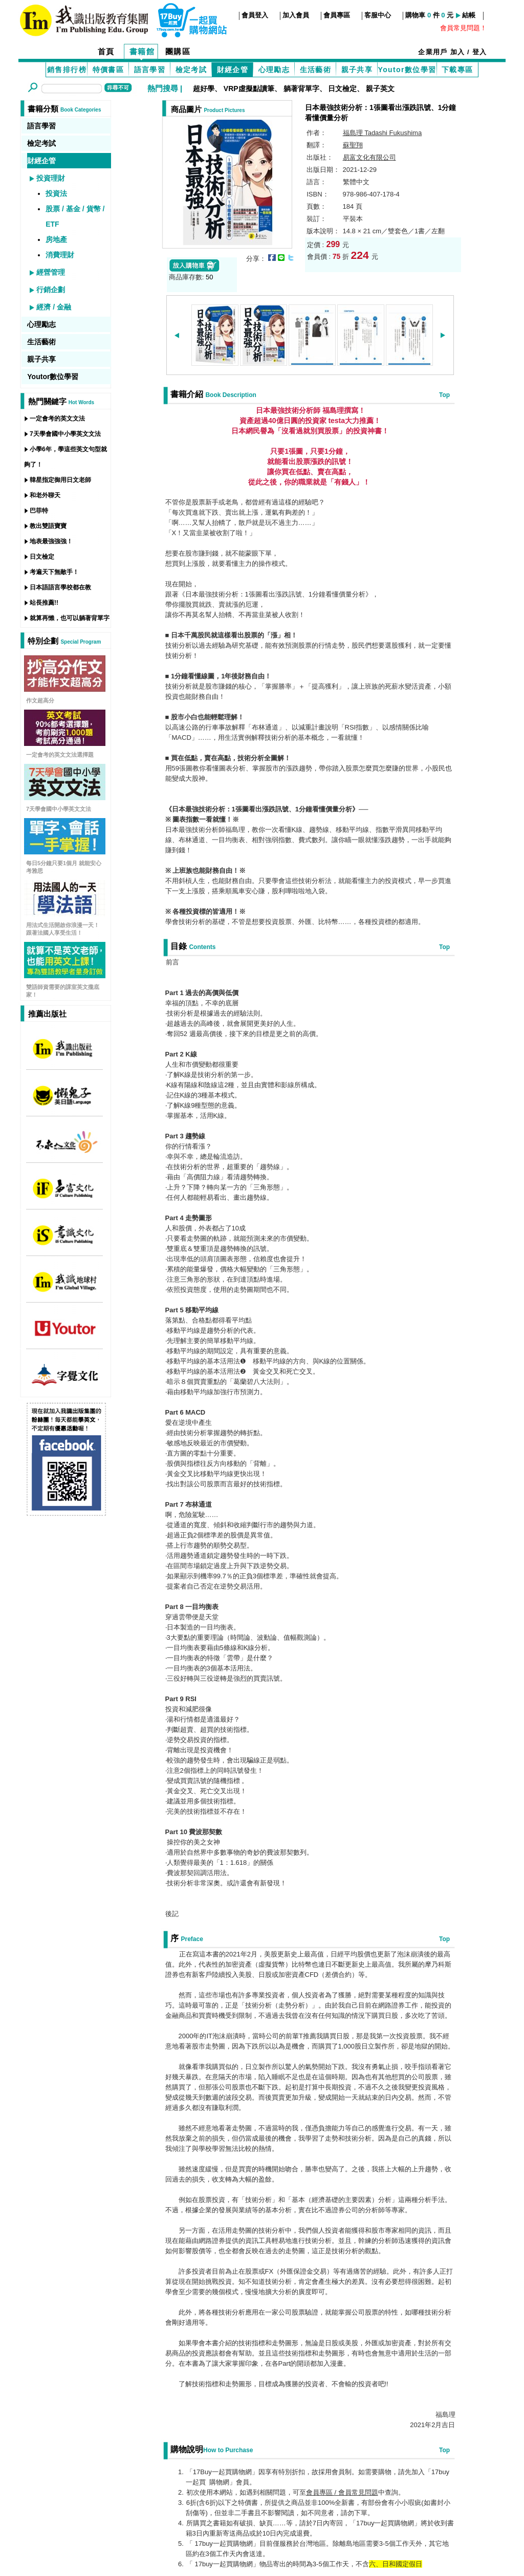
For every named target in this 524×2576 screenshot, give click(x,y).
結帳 (468, 15)
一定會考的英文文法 (57, 418)
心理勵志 (274, 69)
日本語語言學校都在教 (60, 587)
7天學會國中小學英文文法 (65, 433)
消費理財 (60, 255)
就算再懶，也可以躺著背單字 (70, 618)
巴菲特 (39, 510)
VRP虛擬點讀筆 (249, 88)
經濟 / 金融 (53, 307)
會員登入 (255, 15)
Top (444, 395)
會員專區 (336, 15)
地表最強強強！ (51, 541)
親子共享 (357, 69)
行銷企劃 (50, 289)
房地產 (56, 239)
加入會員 (295, 15)
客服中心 (377, 15)
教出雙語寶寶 (48, 526)
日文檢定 (342, 88)
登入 (479, 52)
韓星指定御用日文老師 (60, 479)
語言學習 (150, 69)
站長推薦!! (44, 602)
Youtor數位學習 (407, 69)
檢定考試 (191, 69)
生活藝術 (316, 69)
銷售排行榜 (66, 69)
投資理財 (50, 178)
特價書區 (108, 69)
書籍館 (142, 51)
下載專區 (457, 69)
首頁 (106, 51)
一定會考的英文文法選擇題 (60, 755)
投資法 (56, 193)
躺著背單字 (301, 88)
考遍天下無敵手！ (54, 572)
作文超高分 (40, 700)
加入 (457, 52)
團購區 (178, 51)
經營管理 (50, 272)
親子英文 (380, 88)
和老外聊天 (45, 495)
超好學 (203, 88)
